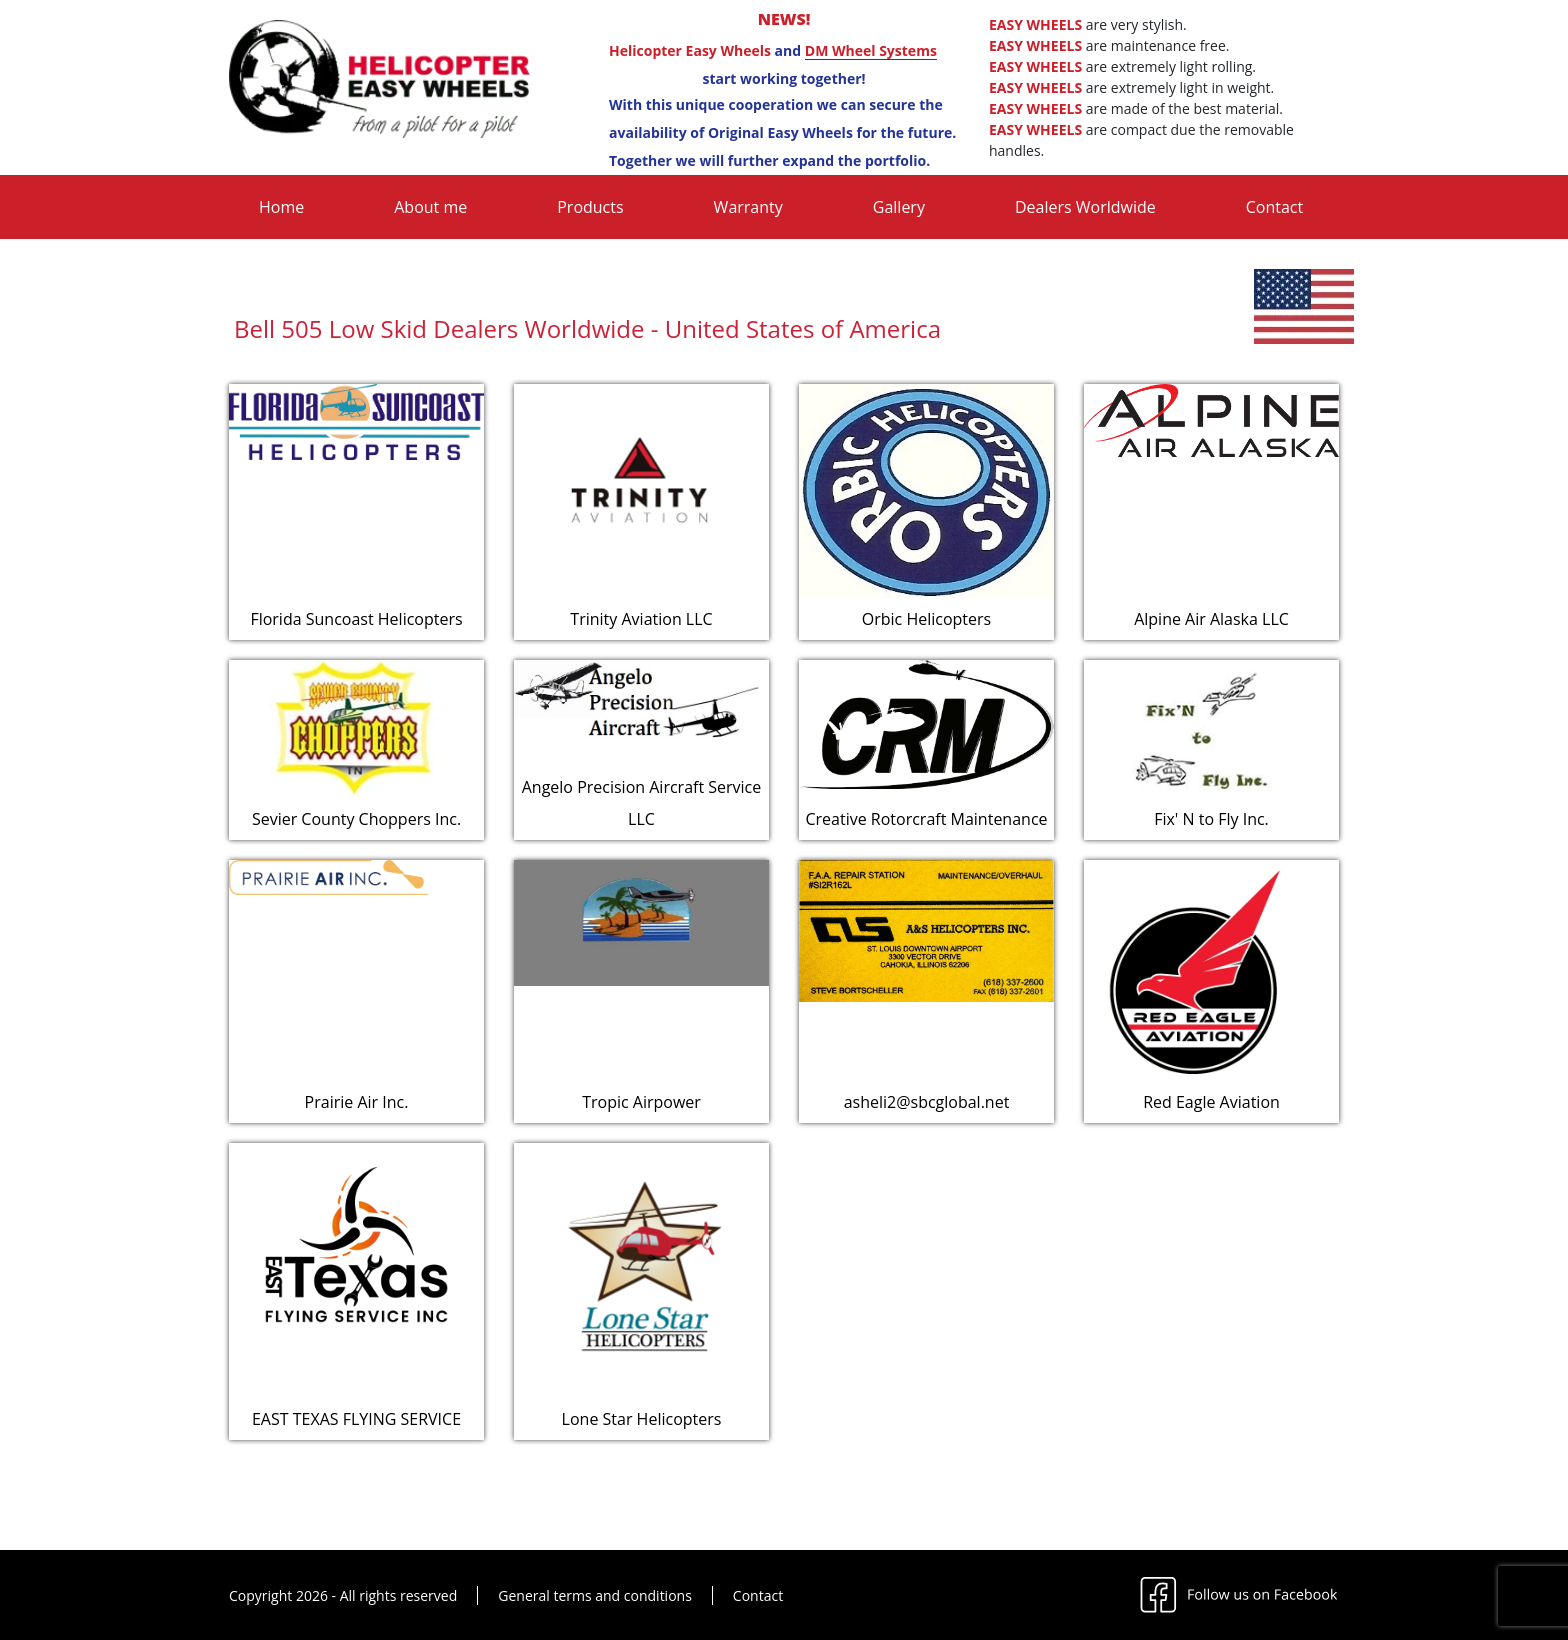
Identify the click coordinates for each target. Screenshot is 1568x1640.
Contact (1274, 207)
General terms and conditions (595, 1595)
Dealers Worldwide (1085, 207)
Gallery (899, 207)
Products (590, 207)
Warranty (748, 207)
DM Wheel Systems (871, 50)
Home (281, 207)
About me (430, 207)
